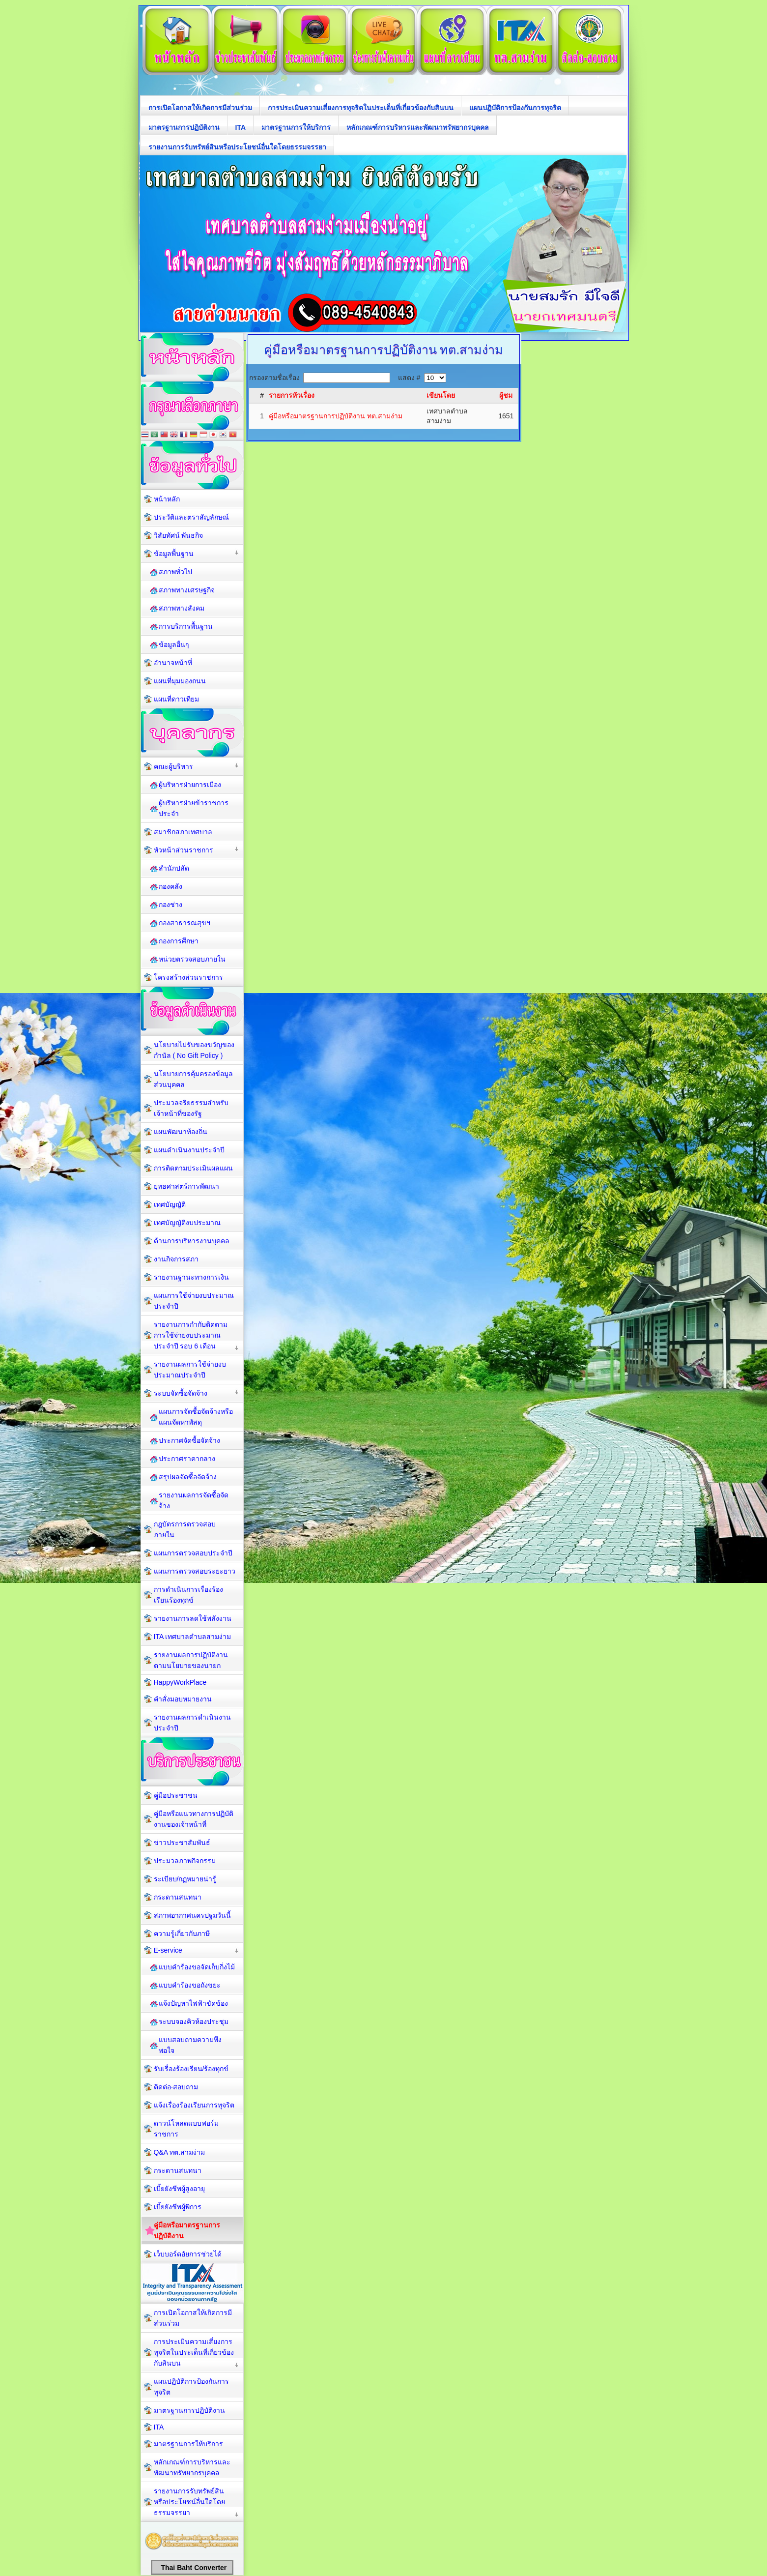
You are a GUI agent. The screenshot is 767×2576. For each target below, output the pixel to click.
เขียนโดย (440, 395)
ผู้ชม (505, 395)
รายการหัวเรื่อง (291, 395)
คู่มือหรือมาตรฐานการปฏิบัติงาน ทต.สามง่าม (335, 416)
